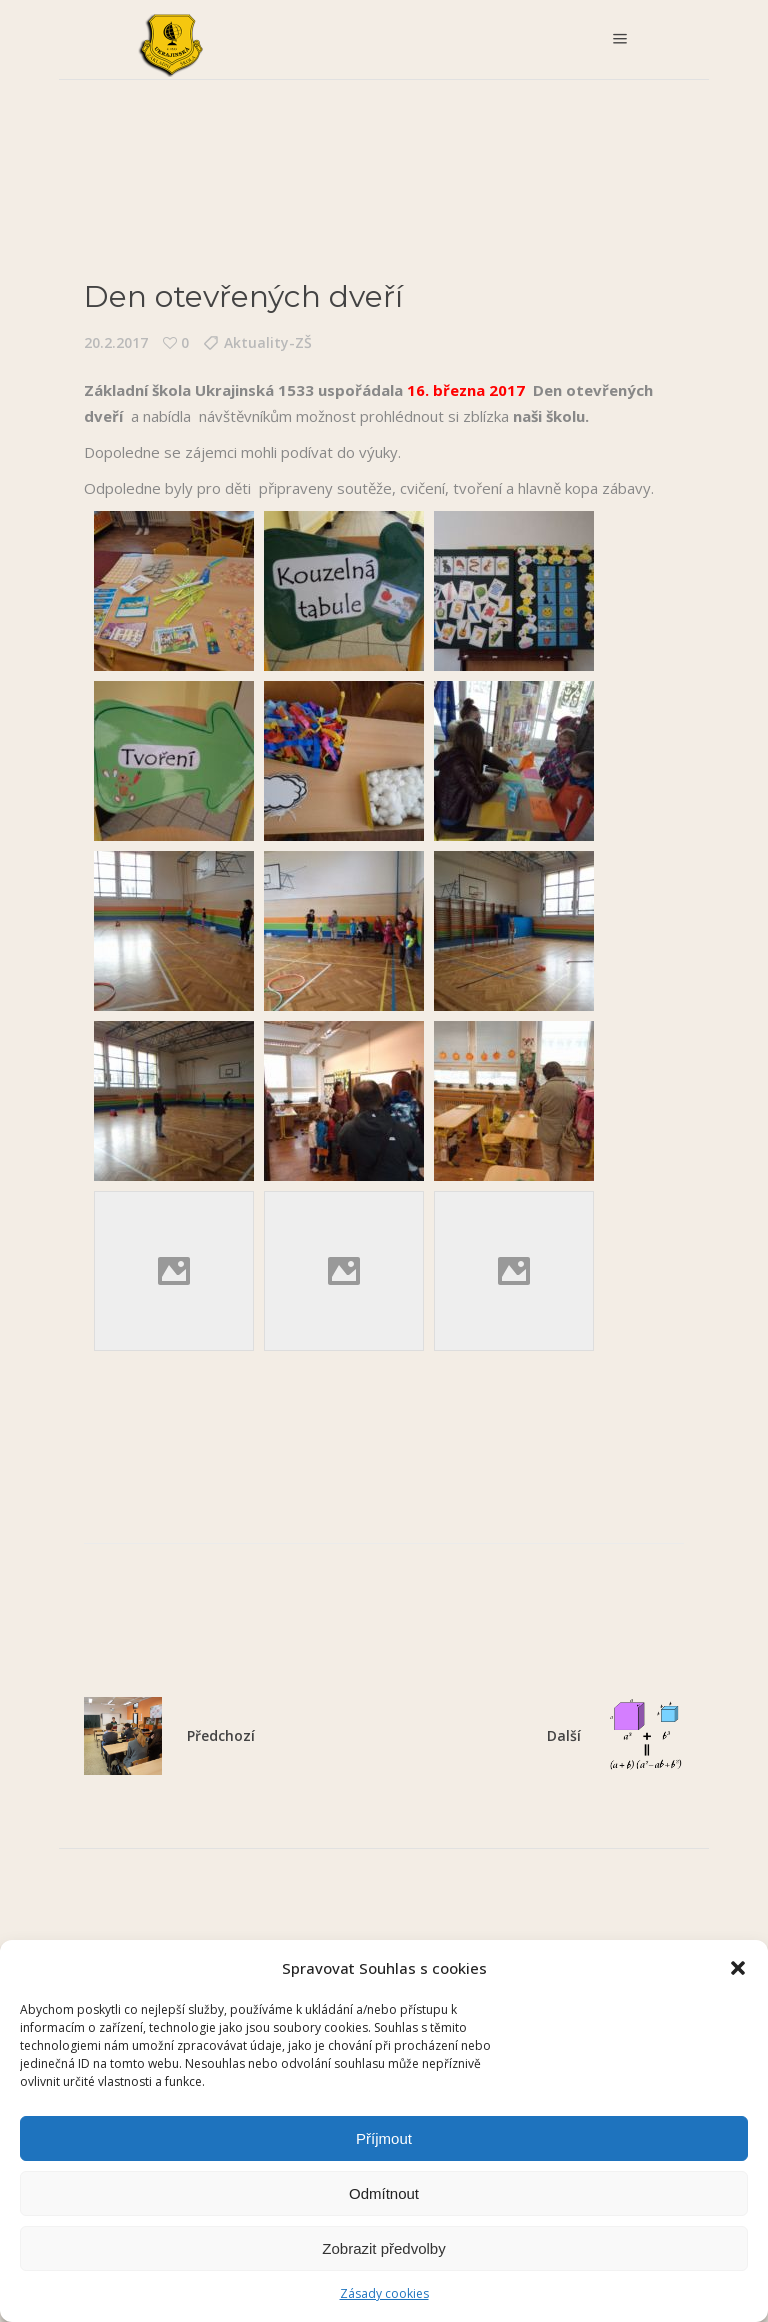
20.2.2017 (116, 342)
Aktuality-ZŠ (268, 342)
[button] (738, 1968)
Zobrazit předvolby (383, 2248)
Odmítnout (384, 2193)
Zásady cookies (384, 2293)
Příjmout (384, 2138)
